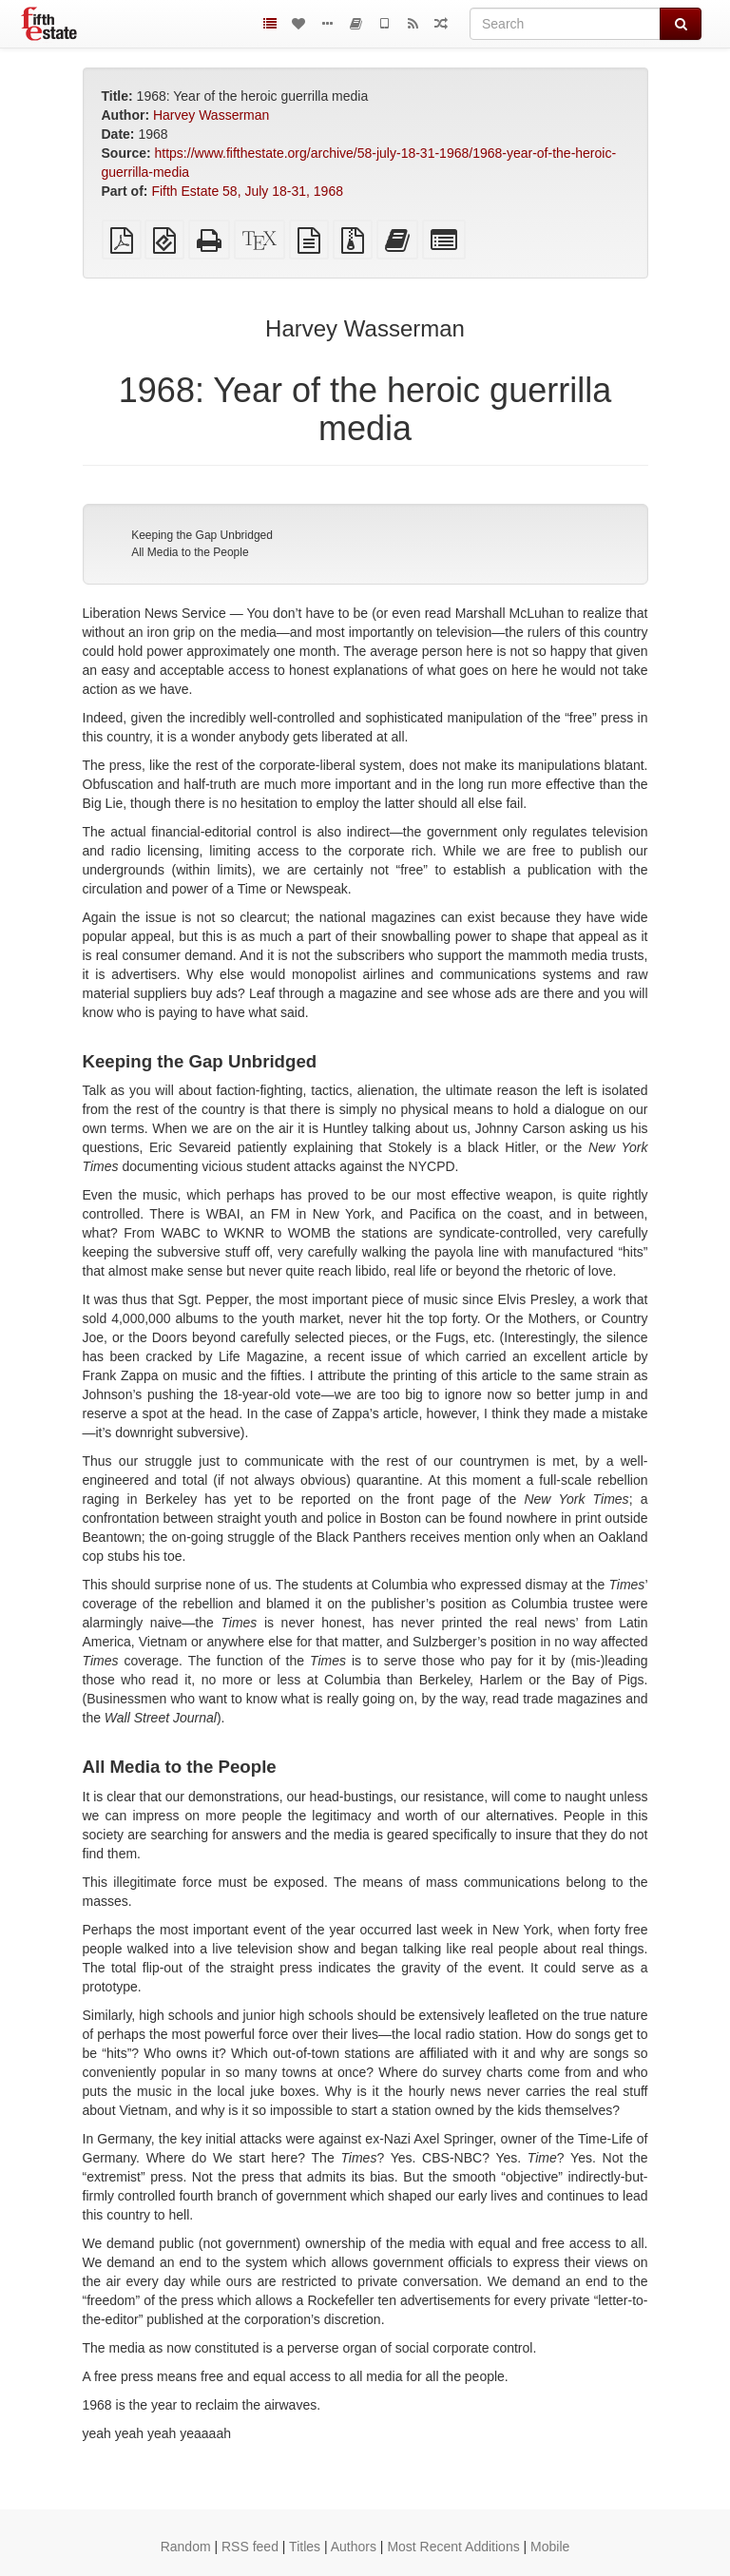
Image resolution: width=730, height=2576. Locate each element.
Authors (353, 2546)
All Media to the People (189, 552)
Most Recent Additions (453, 2546)
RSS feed (250, 2546)
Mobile (549, 2546)
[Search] (565, 24)
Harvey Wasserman (211, 115)
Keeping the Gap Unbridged (202, 535)
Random (186, 2546)
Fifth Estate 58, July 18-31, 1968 (247, 191)
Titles (304, 2546)
